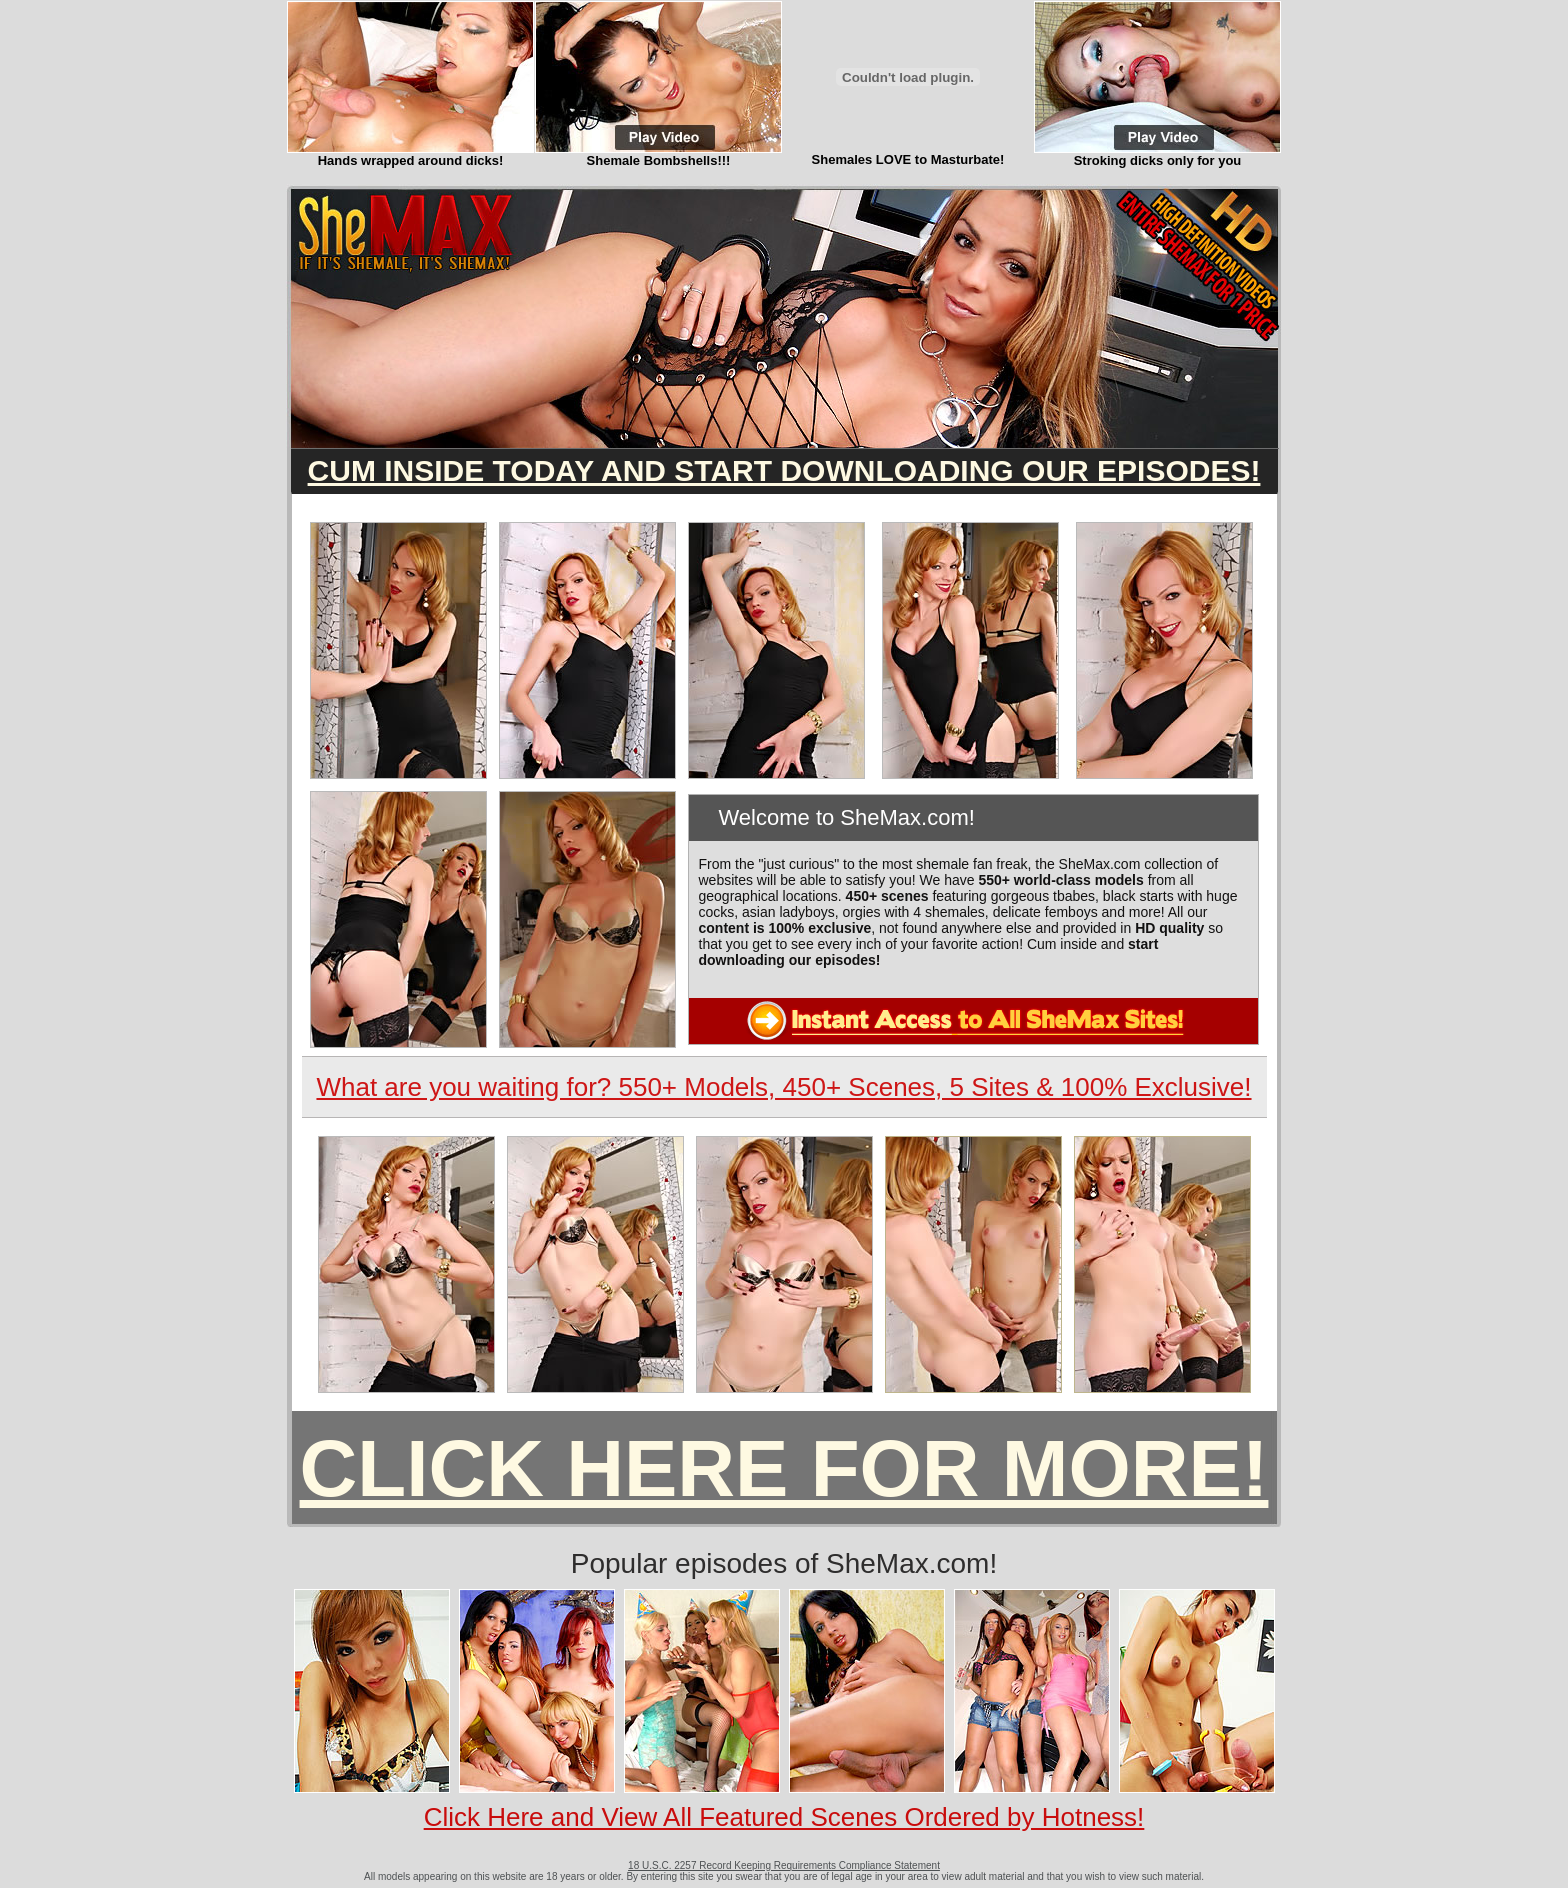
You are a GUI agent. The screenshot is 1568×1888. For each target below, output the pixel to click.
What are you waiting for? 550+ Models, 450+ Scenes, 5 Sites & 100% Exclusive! (783, 1087)
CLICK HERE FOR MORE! (784, 1468)
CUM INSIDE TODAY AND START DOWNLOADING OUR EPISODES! (784, 470)
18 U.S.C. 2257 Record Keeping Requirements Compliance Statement (784, 1865)
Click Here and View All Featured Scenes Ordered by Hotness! (784, 1817)
